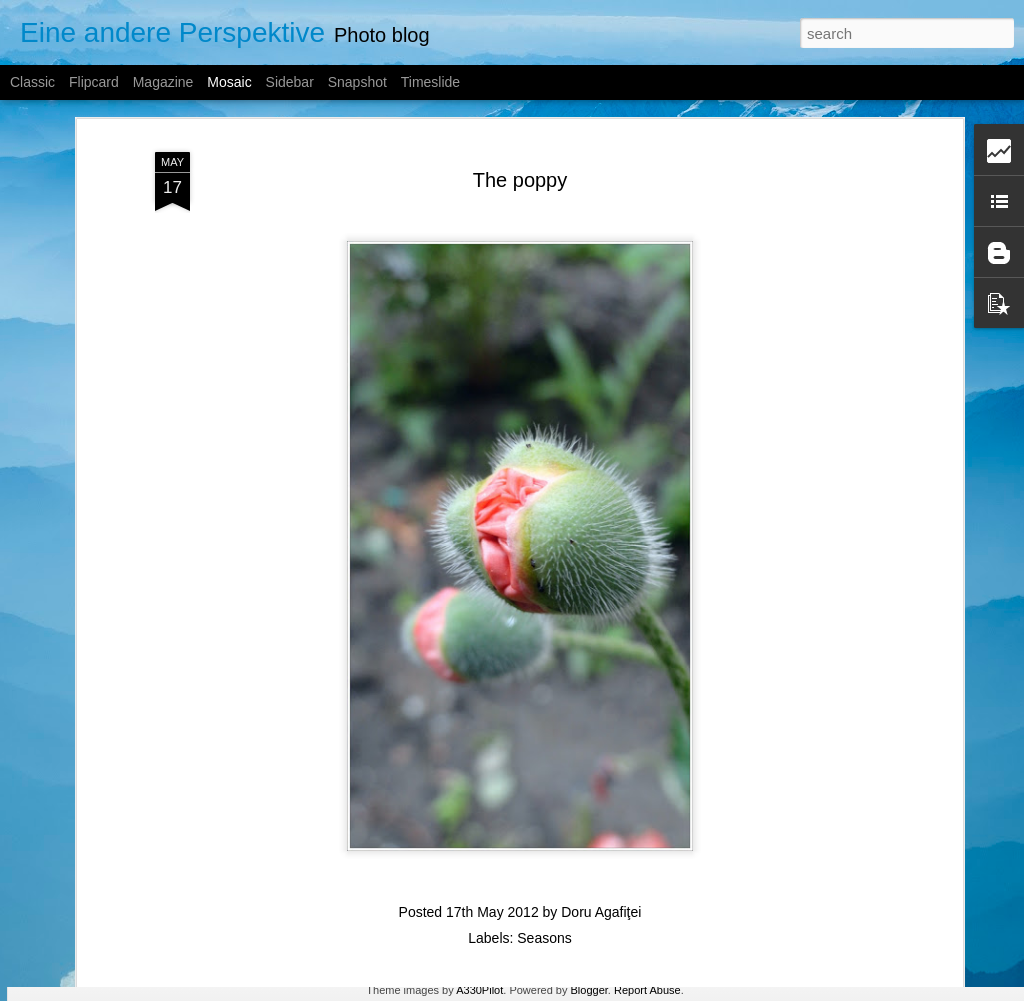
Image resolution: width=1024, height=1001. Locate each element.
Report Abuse (647, 990)
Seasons (544, 895)
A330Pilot (479, 990)
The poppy (520, 136)
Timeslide (430, 82)
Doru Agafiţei (601, 869)
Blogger (589, 990)
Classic (32, 82)
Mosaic (229, 82)
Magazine (163, 82)
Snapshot (357, 82)
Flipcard (94, 82)
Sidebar (290, 82)
